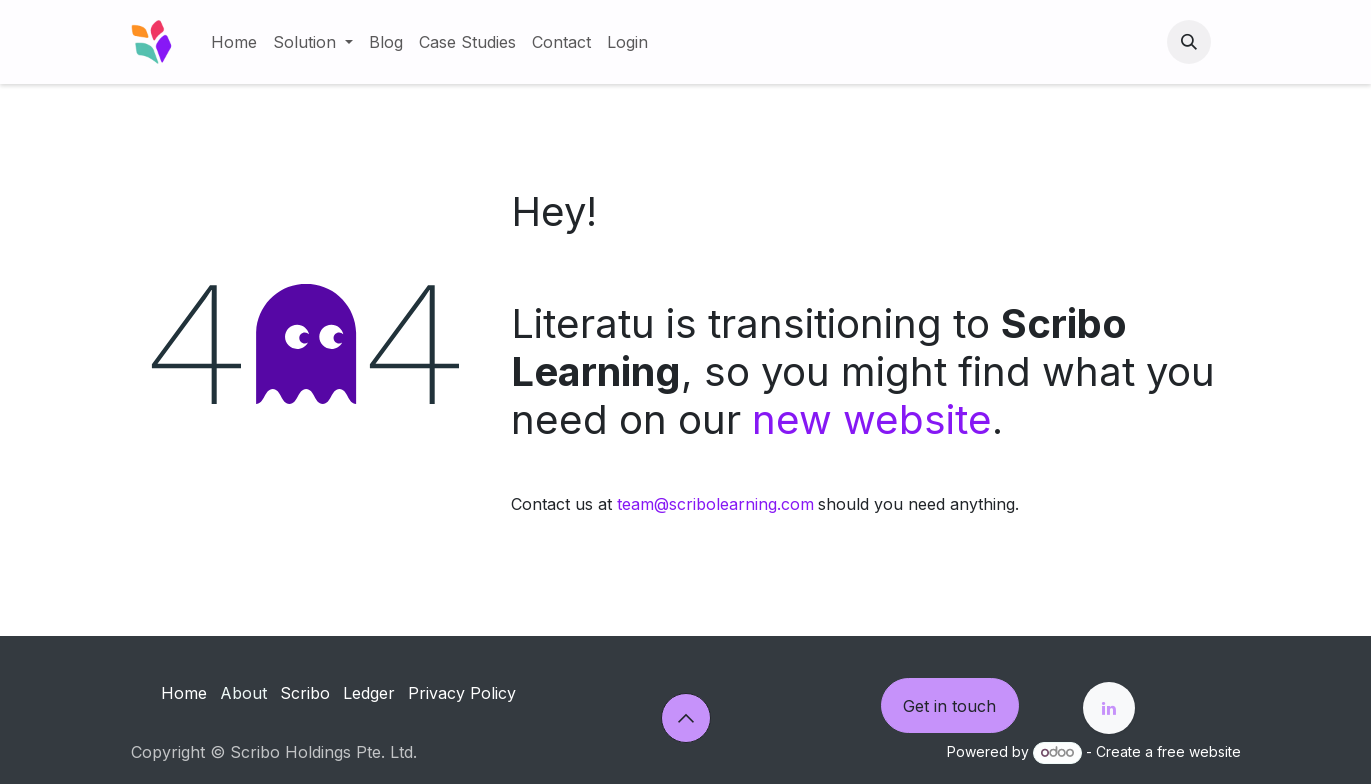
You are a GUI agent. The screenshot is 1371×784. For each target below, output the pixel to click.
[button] (1189, 42)
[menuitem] (234, 42)
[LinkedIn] (1109, 708)
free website (1199, 751)
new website (872, 419)
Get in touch (949, 706)
